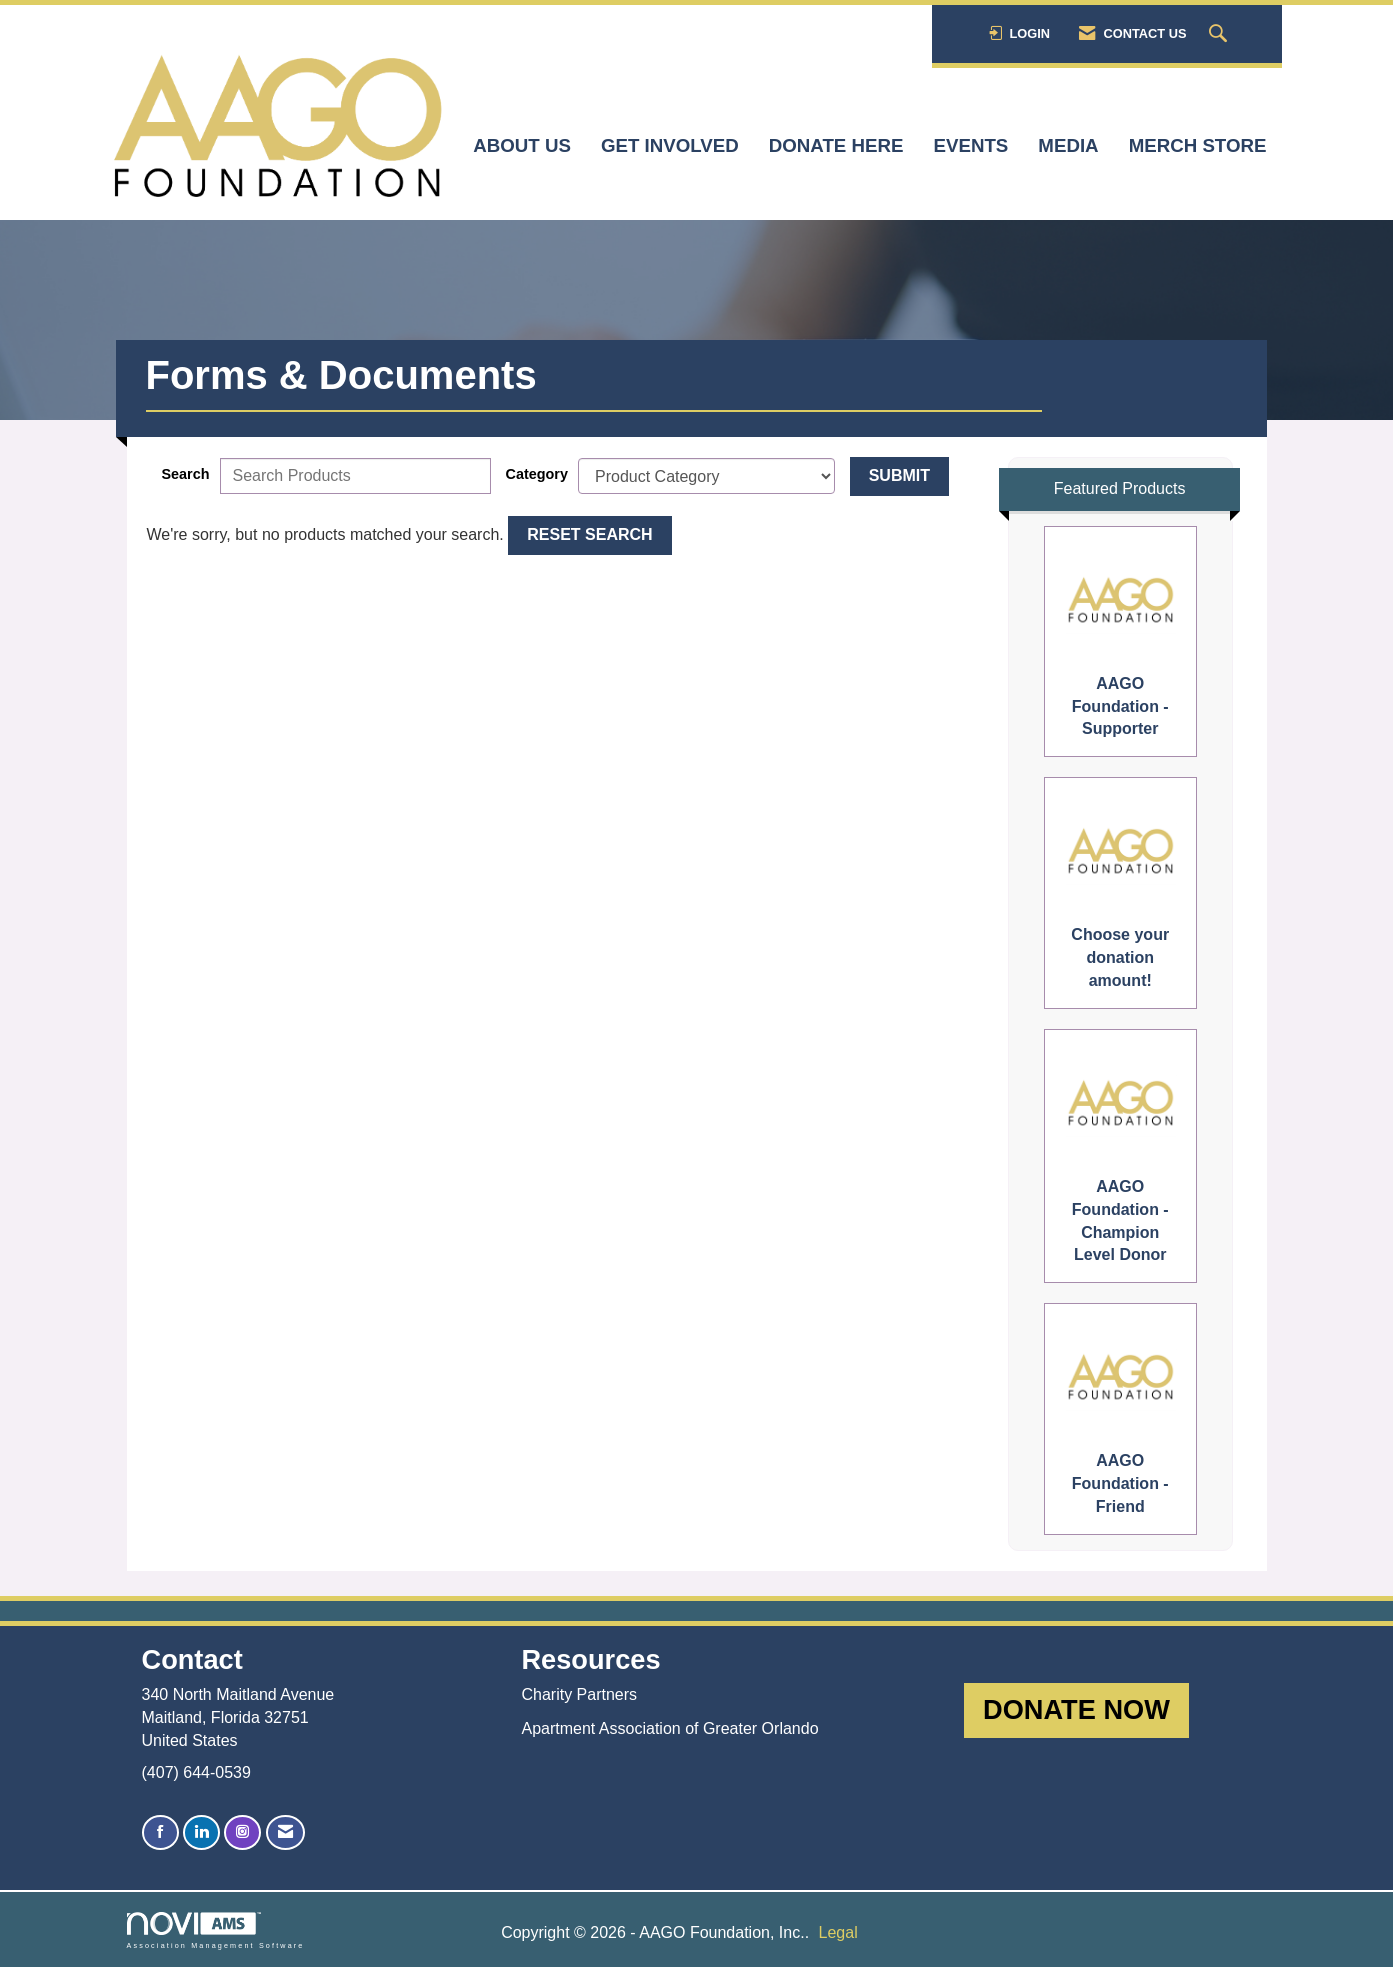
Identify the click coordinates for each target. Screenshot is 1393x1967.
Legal (838, 1932)
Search (186, 474)
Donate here (836, 145)
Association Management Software (216, 1930)
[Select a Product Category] (706, 476)
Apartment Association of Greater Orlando (669, 1728)
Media (1068, 145)
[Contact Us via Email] (285, 1832)
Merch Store (1198, 145)
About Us (522, 145)
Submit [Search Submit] (899, 475)
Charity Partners (579, 1694)
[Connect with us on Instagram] (242, 1832)
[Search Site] (1220, 34)
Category (537, 474)
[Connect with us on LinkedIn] (201, 1832)
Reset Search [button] (589, 534)
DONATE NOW (1076, 1709)
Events (971, 145)
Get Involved (670, 145)
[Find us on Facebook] (160, 1832)
